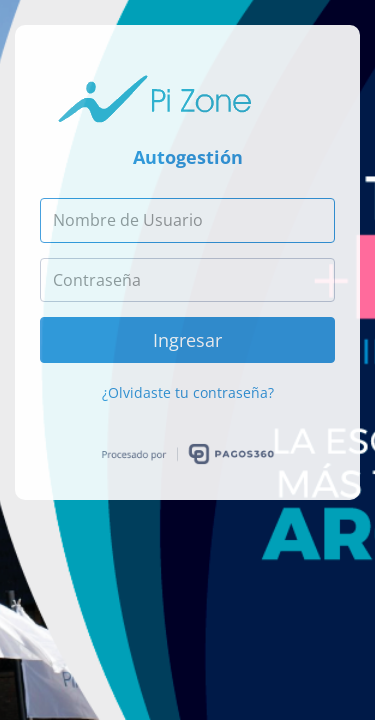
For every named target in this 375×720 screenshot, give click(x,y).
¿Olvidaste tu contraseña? (188, 392)
